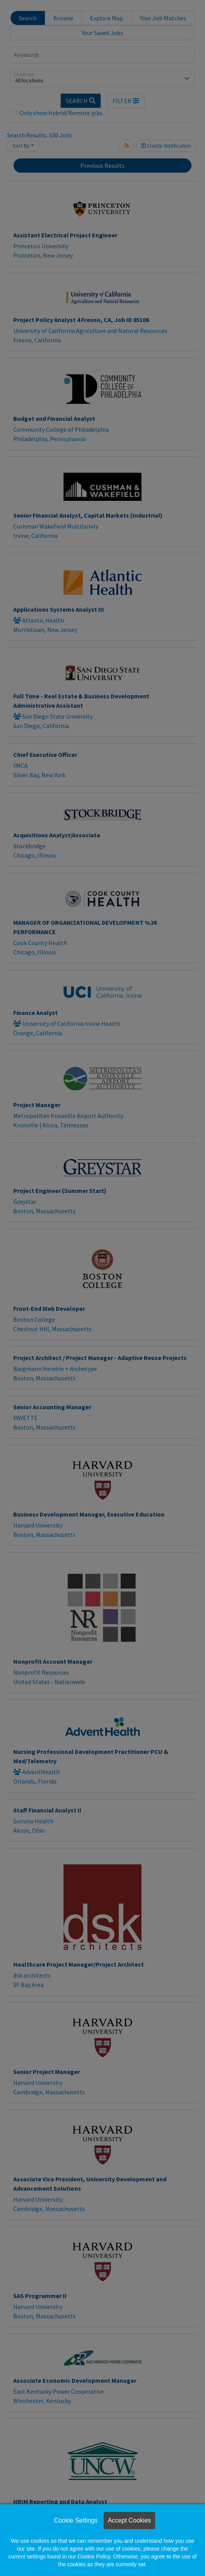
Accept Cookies (129, 2520)
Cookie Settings (75, 2520)
